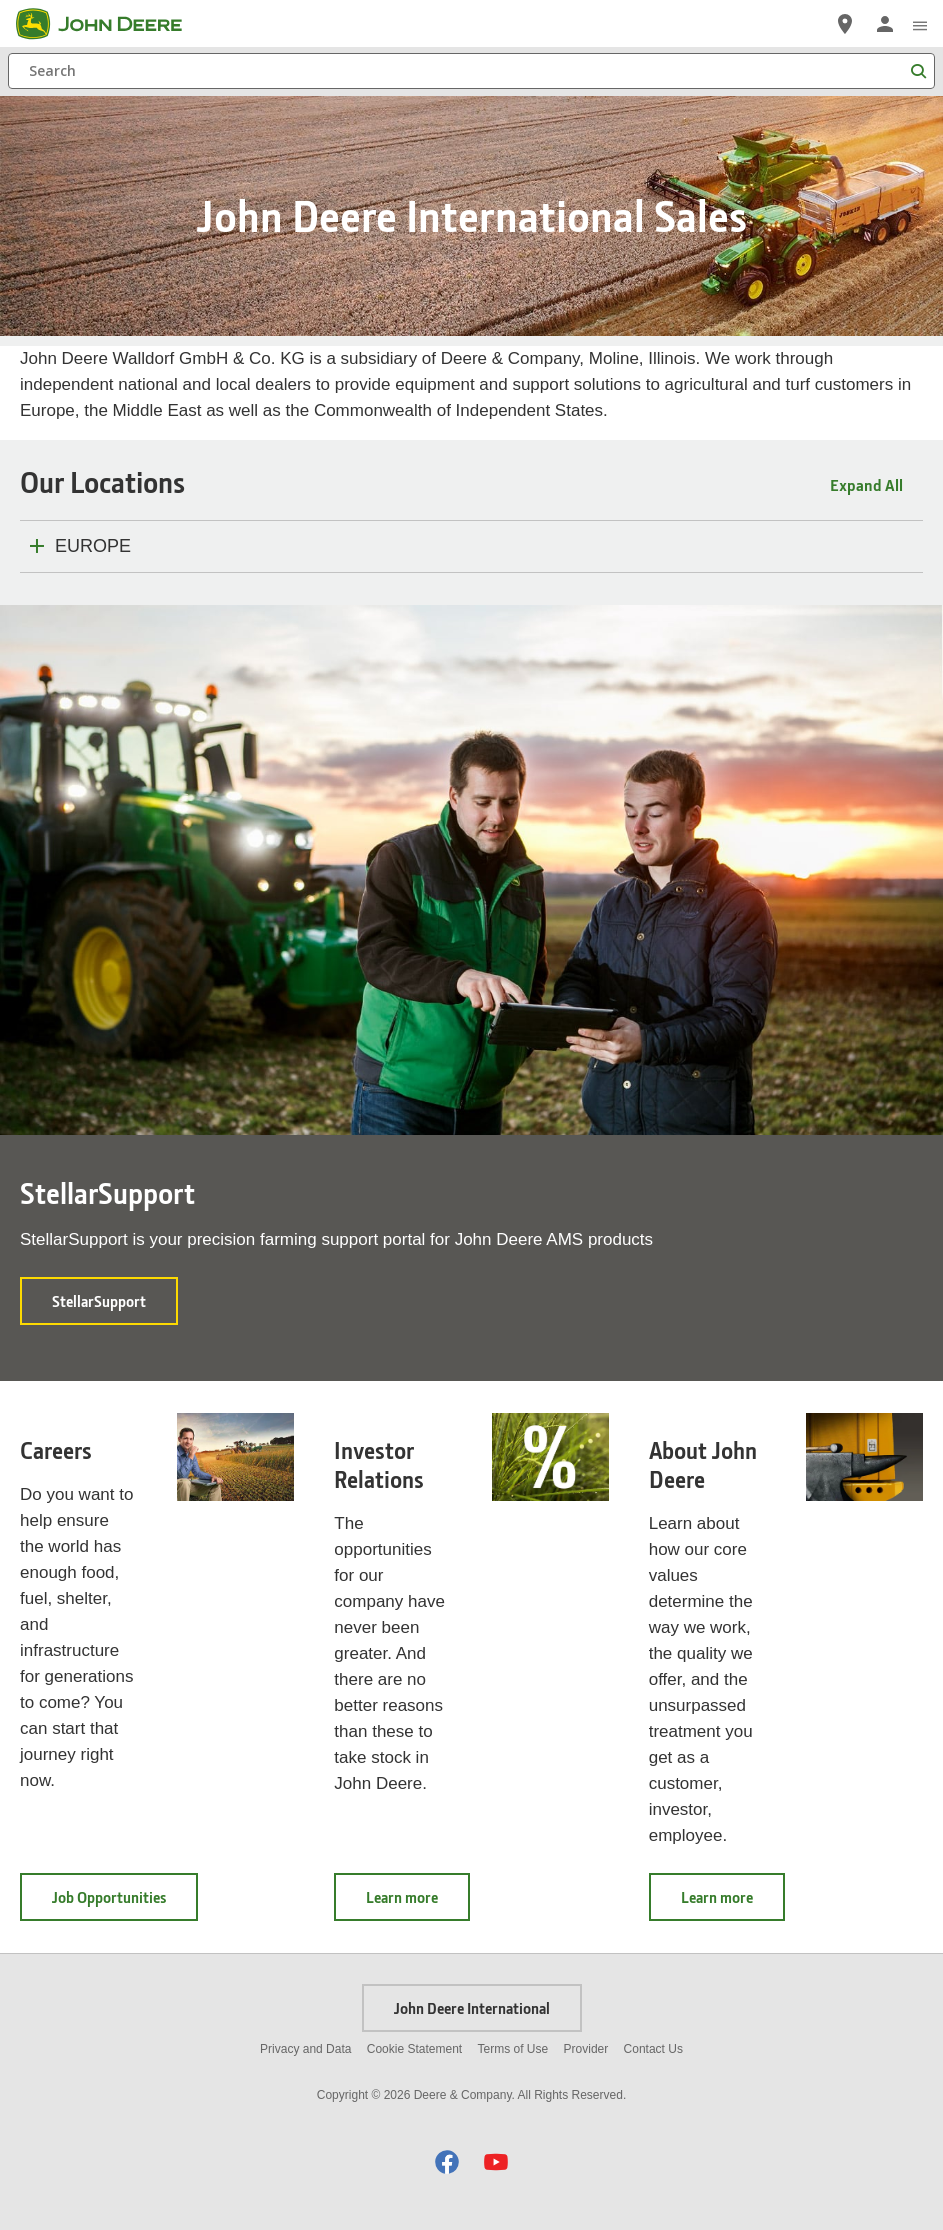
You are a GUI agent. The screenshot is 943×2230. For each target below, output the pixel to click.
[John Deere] (111, 24)
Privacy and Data (305, 2049)
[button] (447, 2161)
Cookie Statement (414, 2049)
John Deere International (472, 2008)
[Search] (471, 71)
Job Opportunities (125, 1903)
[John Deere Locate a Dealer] (845, 24)
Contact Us (653, 2049)
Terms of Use (513, 2049)
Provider (586, 2049)
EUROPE (93, 546)
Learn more (418, 1903)
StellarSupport (115, 1307)
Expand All (866, 484)
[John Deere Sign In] (885, 24)
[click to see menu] (920, 24)
